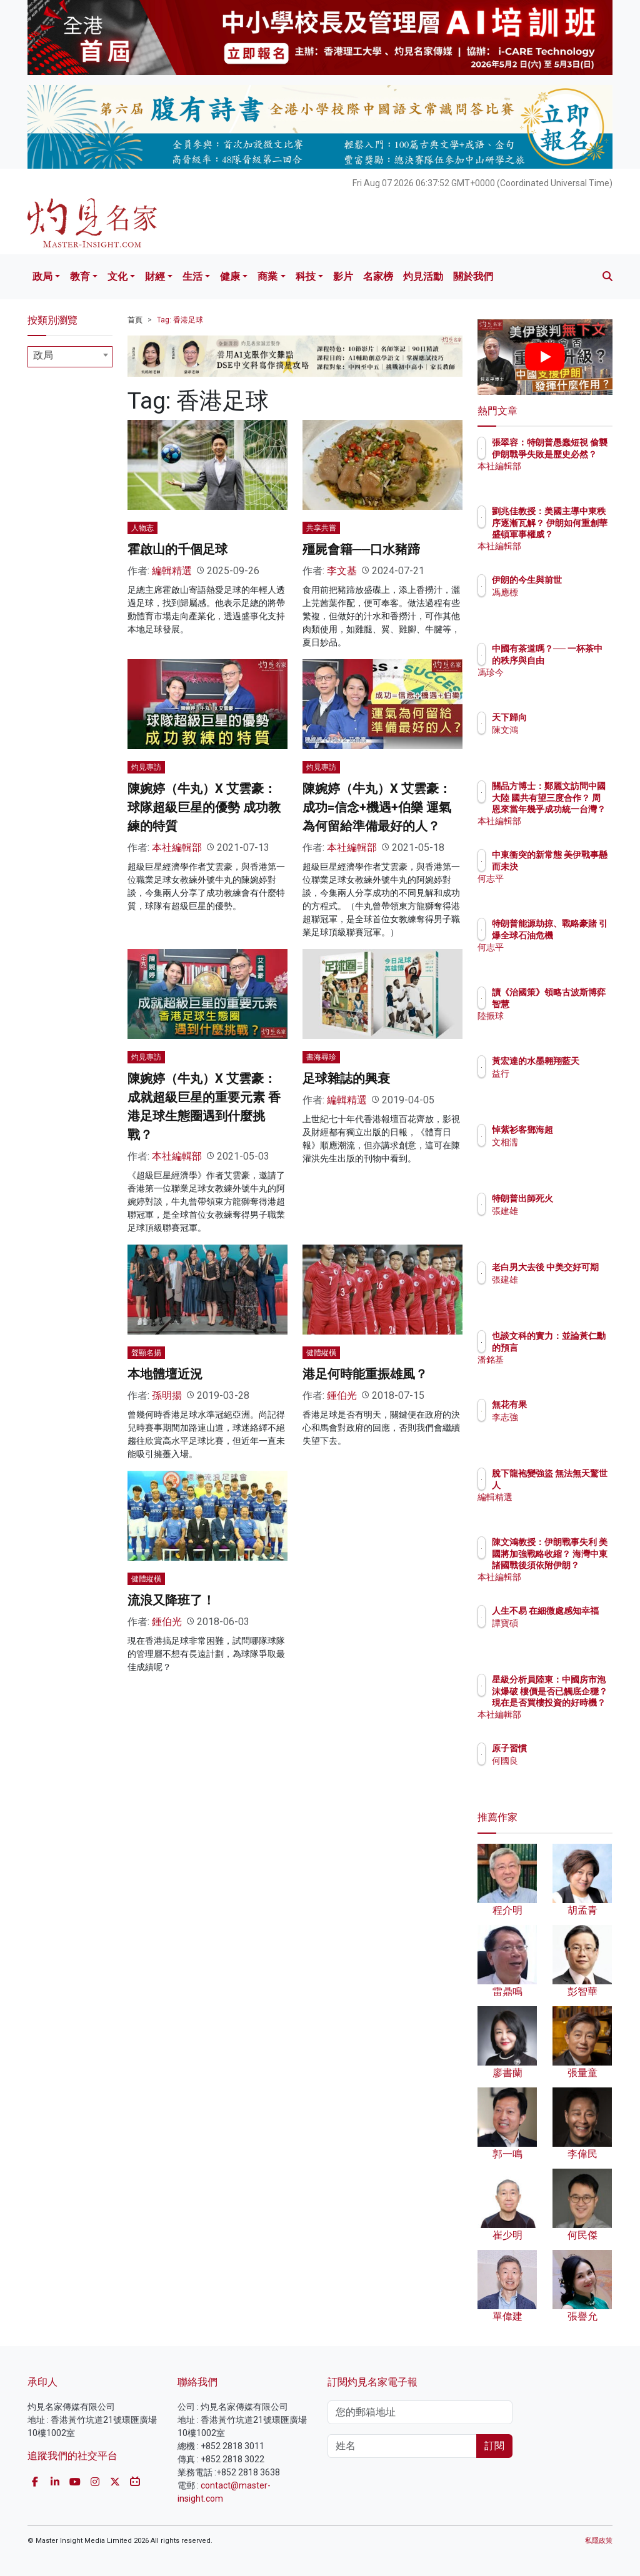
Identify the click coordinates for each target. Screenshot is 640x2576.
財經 (155, 276)
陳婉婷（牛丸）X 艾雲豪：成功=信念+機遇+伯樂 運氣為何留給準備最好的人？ (376, 807)
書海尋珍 (321, 1057)
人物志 (142, 528)
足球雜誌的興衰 (346, 1078)
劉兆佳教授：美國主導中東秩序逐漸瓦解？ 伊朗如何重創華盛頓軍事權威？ (577, 534)
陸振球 (559, 1027)
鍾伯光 (342, 1395)
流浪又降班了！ (171, 1600)
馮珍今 (559, 684)
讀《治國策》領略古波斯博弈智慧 (577, 1003)
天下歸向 (563, 717)
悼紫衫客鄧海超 (577, 1130)
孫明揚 (167, 1395)
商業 (268, 276)
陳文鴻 (559, 730)
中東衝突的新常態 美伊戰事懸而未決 (577, 866)
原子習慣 (563, 1748)
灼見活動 (423, 276)
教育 (80, 276)
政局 (42, 276)
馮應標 (559, 604)
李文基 (342, 571)
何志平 (559, 890)
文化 (118, 276)
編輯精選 (172, 571)
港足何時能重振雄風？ (365, 1373)
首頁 (135, 320)
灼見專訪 (146, 767)
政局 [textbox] (43, 355)
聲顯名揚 (146, 1352)
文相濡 (559, 1142)
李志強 (559, 1417)
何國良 (559, 1761)
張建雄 (559, 1211)
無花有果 (563, 1405)
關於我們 (473, 276)
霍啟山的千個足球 (178, 549)
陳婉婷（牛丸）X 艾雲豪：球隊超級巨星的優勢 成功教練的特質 (204, 807)
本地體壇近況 (165, 1373)
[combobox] (70, 356)
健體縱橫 (321, 1352)
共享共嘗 (321, 528)
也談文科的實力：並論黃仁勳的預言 (577, 1347)
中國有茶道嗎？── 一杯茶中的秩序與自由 (577, 660)
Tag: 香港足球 (180, 320)
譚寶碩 (559, 1634)
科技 (306, 276)
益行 (555, 1085)
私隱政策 (598, 2541)
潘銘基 (559, 1371)
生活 (192, 276)
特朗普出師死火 (577, 1198)
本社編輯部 (177, 847)
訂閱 (494, 2446)
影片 (343, 276)
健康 (230, 276)
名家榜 (378, 276)
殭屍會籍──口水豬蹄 (361, 549)
